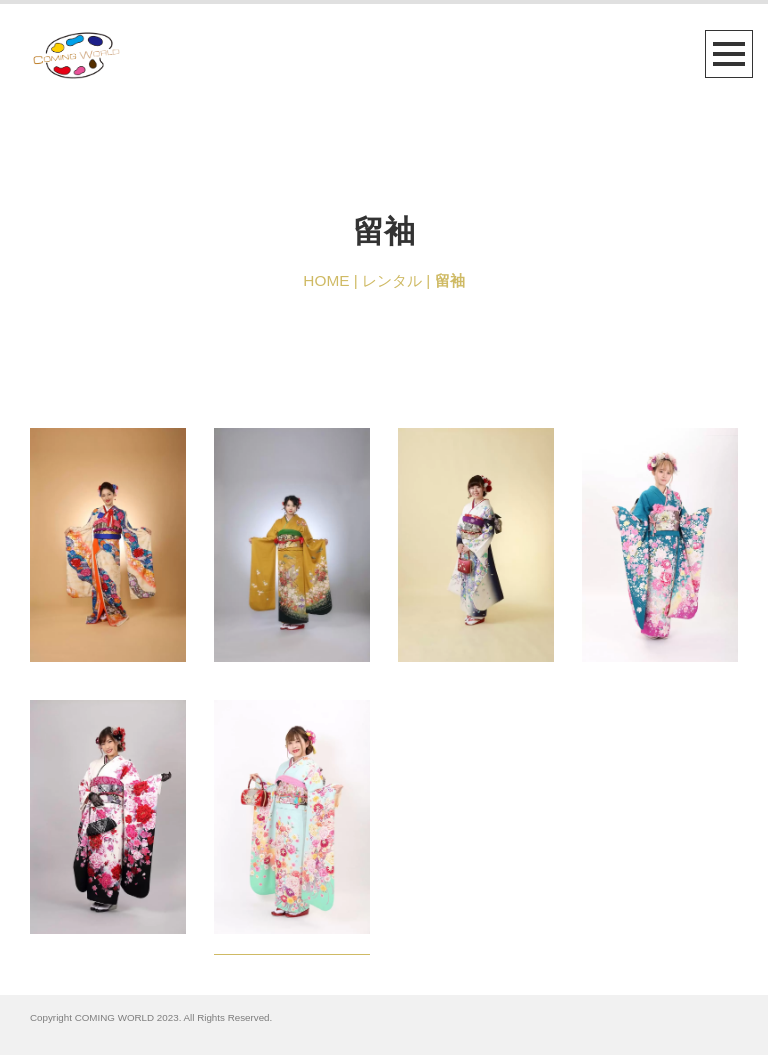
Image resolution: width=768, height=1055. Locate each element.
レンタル (392, 280)
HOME (326, 280)
